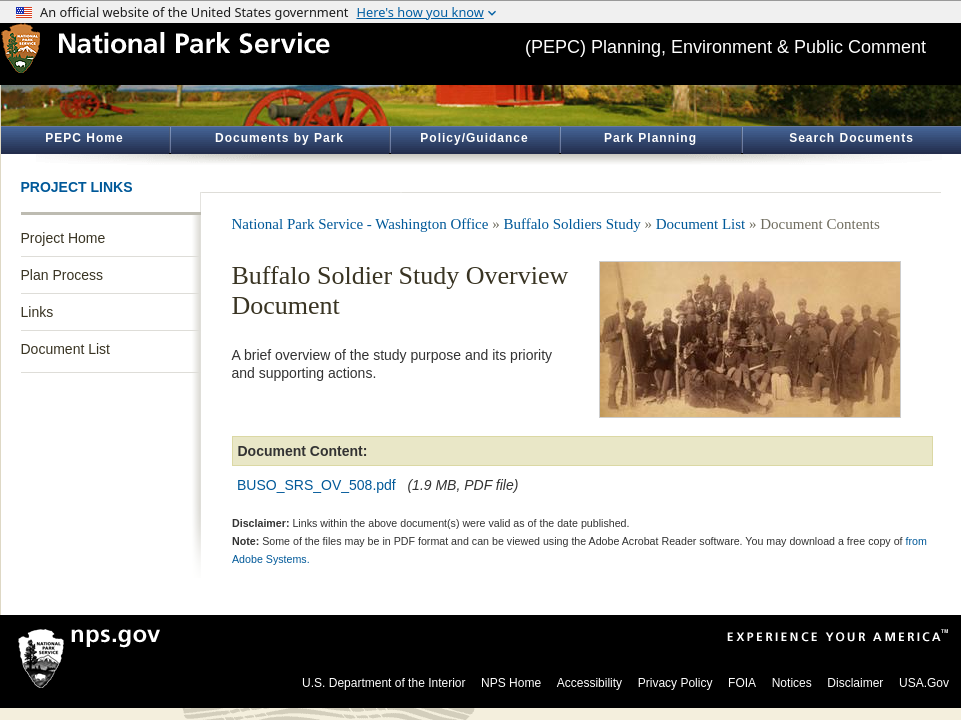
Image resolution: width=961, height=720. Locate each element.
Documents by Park (279, 138)
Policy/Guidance (474, 138)
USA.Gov (924, 683)
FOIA (742, 683)
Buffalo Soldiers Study (571, 224)
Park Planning (650, 138)
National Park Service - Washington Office (360, 224)
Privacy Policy (675, 683)
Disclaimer (855, 683)
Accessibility (589, 683)
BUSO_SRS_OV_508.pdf (316, 485)
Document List (65, 349)
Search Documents (851, 138)
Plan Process (62, 275)
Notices (792, 683)
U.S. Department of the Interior (383, 683)
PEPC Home (84, 138)
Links (37, 312)
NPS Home (511, 683)
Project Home (63, 238)
